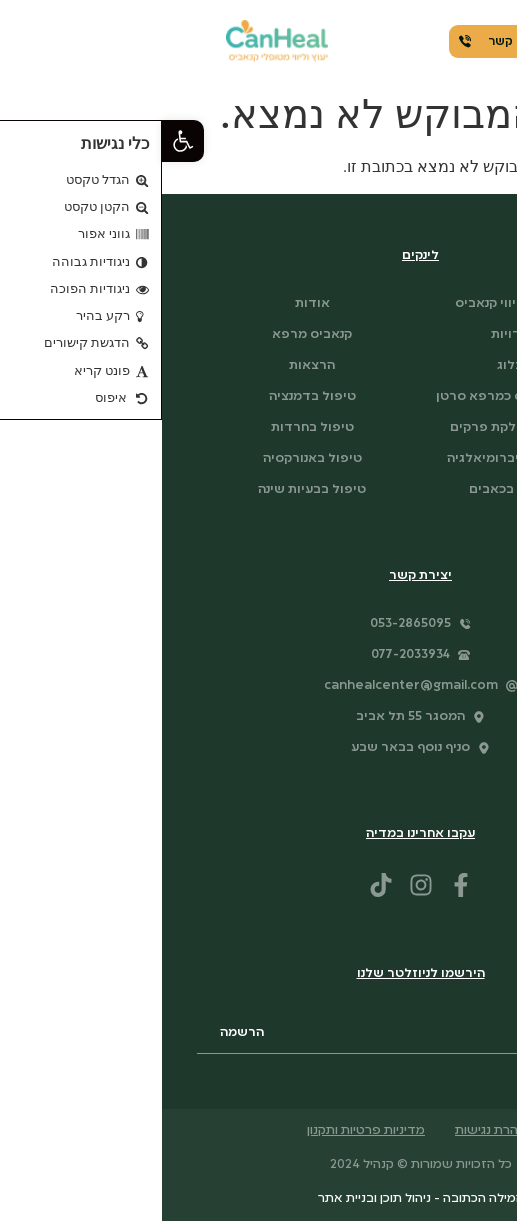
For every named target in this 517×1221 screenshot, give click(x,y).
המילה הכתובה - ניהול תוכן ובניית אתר (259, 1199)
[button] (21, 141)
